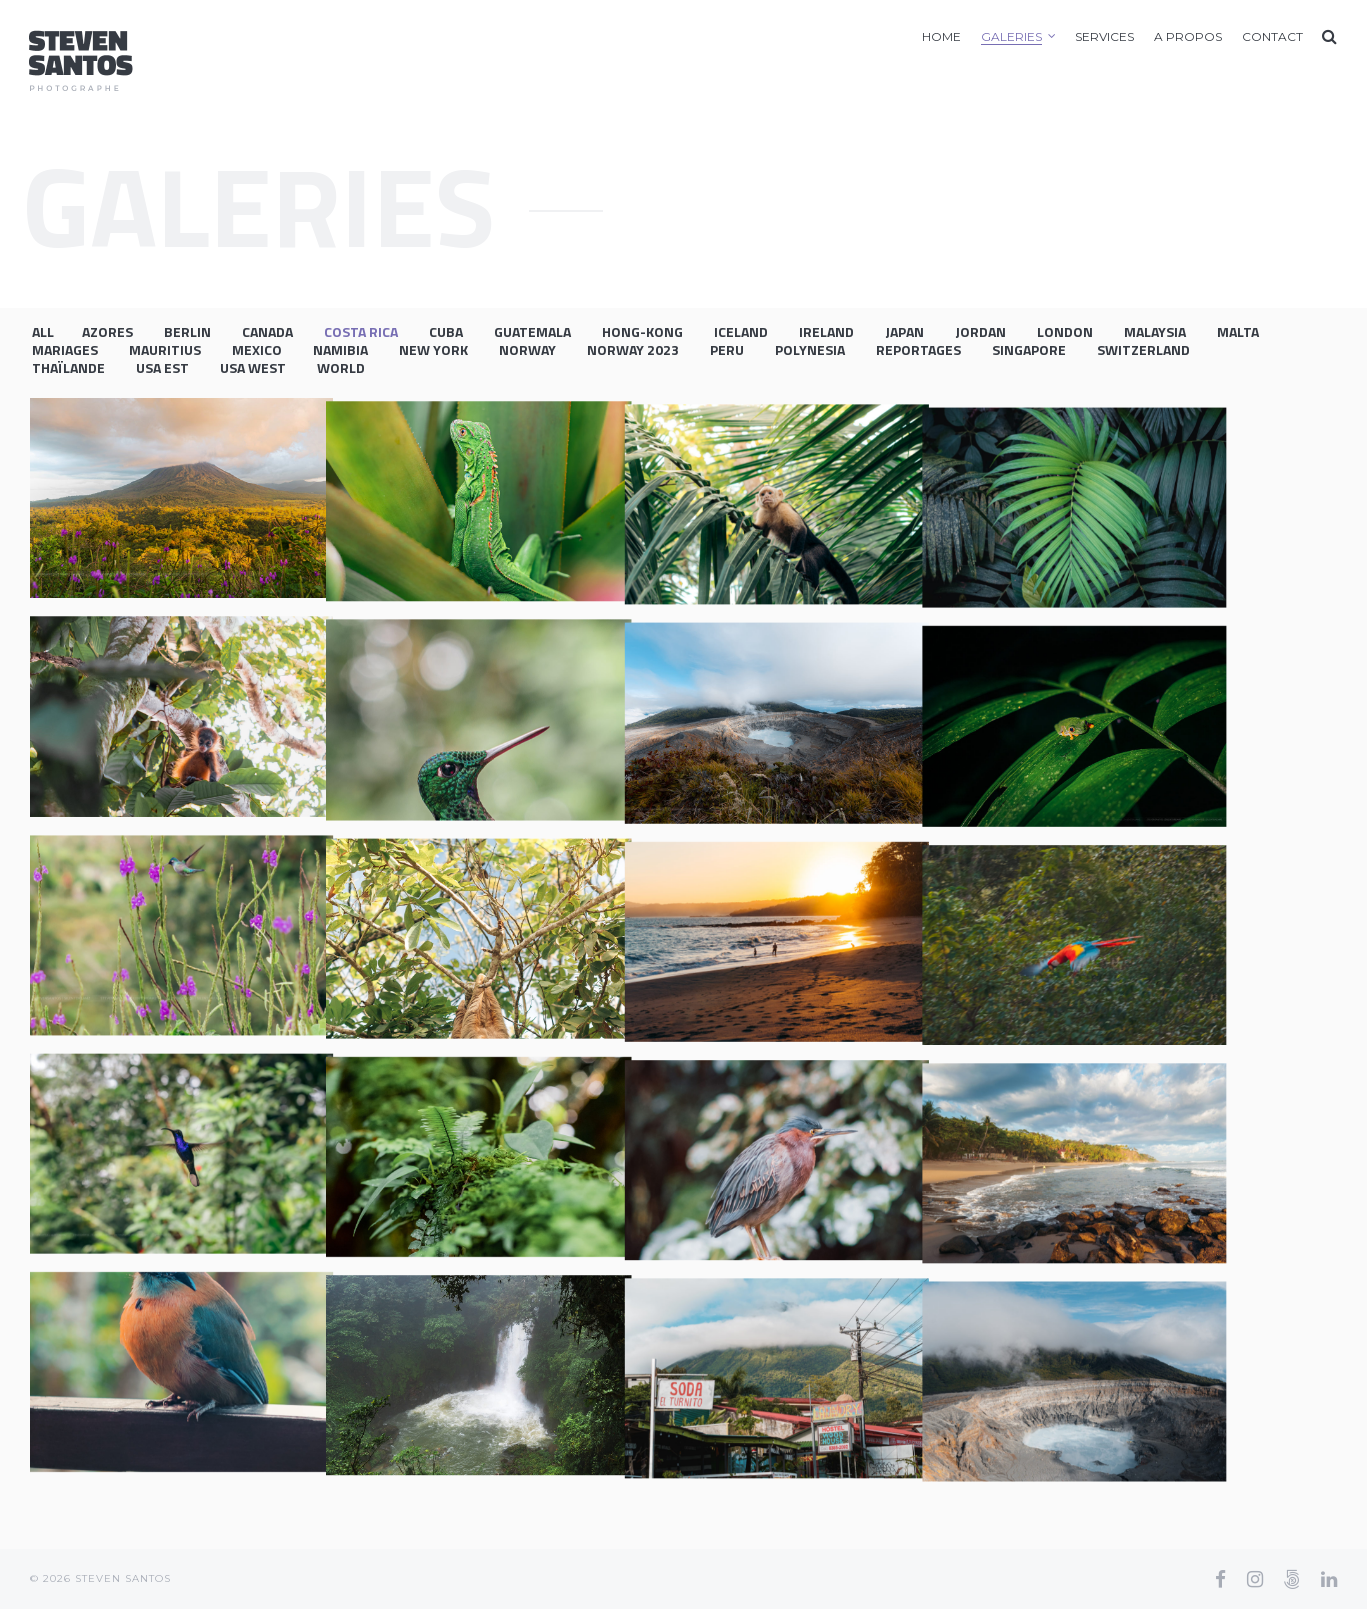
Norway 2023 (633, 349)
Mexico (257, 349)
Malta (1238, 331)
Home (941, 36)
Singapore (1029, 349)
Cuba (446, 331)
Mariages (65, 349)
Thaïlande (68, 367)
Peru (727, 349)
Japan (904, 331)
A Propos (1188, 36)
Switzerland (1143, 349)
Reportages (918, 349)
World (341, 367)
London (1065, 331)
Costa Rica (361, 331)
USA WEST (253, 367)
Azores (107, 331)
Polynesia (810, 349)
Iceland (741, 331)
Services (1104, 36)
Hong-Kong (642, 331)
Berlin (187, 331)
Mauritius (165, 349)
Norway (527, 349)
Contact (1272, 36)
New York (433, 349)
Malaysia (1155, 331)
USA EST (162, 367)
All (43, 331)
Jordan (980, 331)
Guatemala (532, 331)
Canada (267, 331)
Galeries (1011, 36)
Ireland (826, 331)
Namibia (340, 349)
